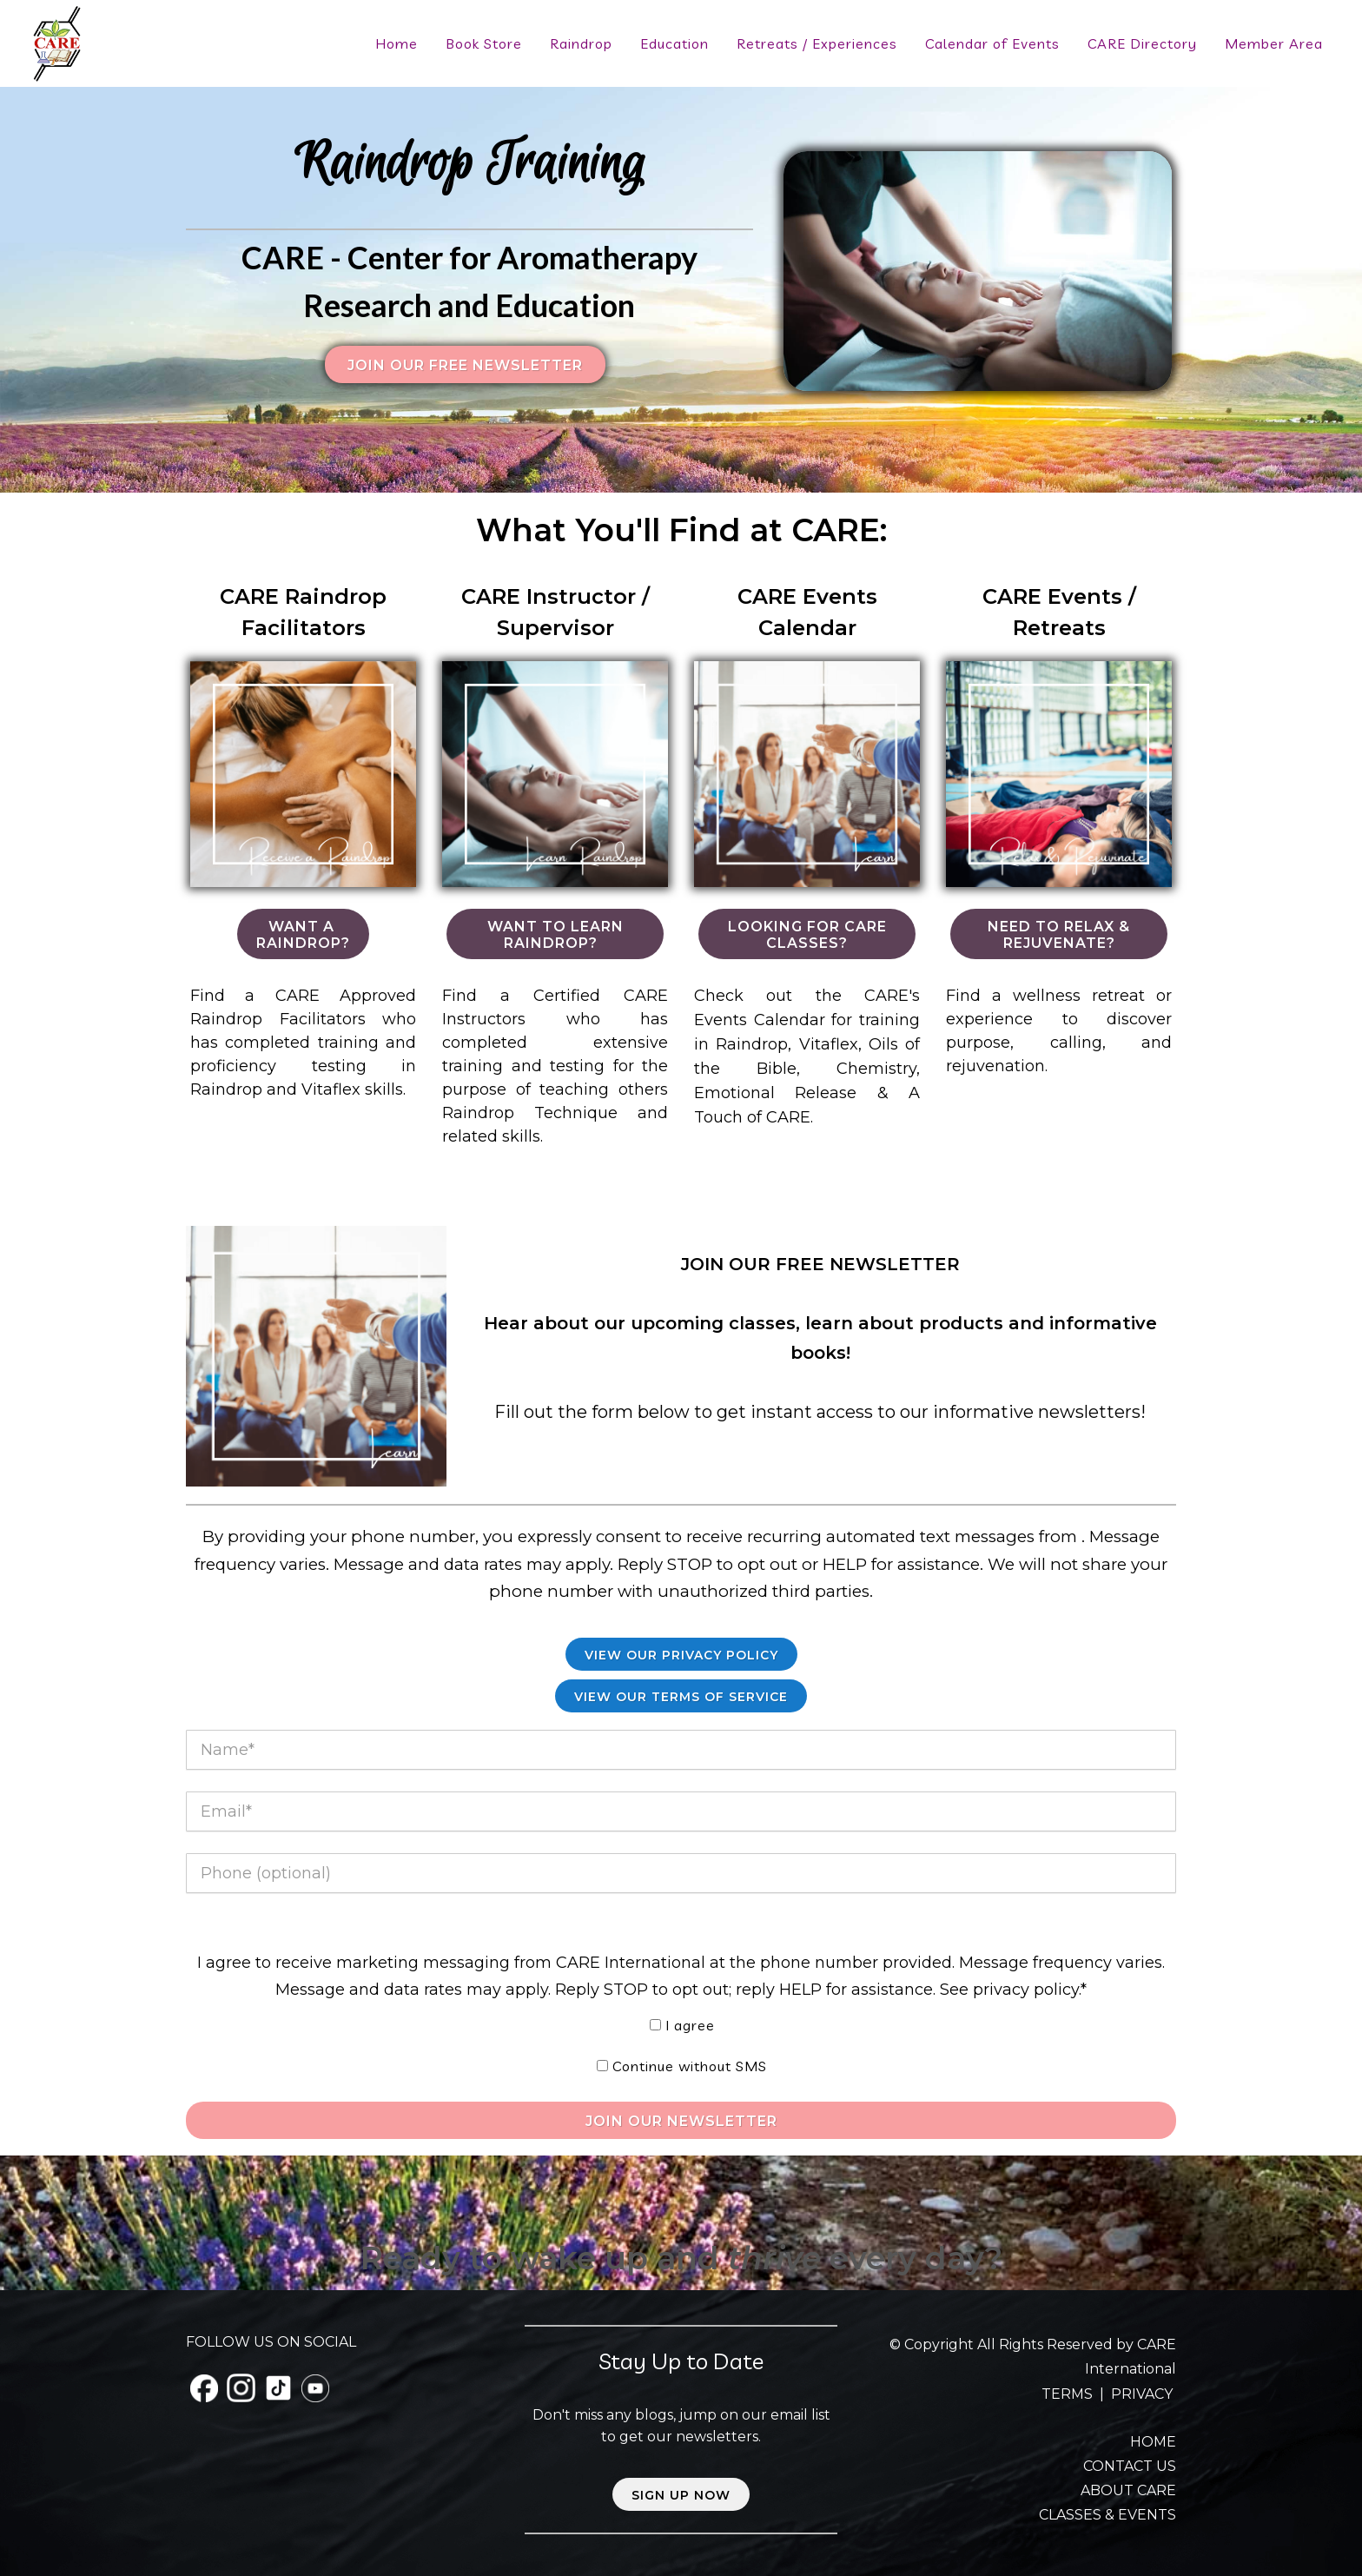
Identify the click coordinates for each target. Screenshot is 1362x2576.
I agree (690, 2025)
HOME (1153, 2442)
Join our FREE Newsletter (465, 365)
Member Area (1274, 43)
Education (674, 43)
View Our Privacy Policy (681, 1655)
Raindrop (581, 43)
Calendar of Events (992, 43)
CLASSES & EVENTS (1107, 2514)
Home (396, 43)
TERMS (1068, 2394)
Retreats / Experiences (817, 43)
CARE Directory (1142, 43)
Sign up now (681, 2495)
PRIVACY (1142, 2394)
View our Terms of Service (681, 1697)
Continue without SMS (689, 2066)
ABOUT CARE (1128, 2490)
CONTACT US (1129, 2466)
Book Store (484, 43)
